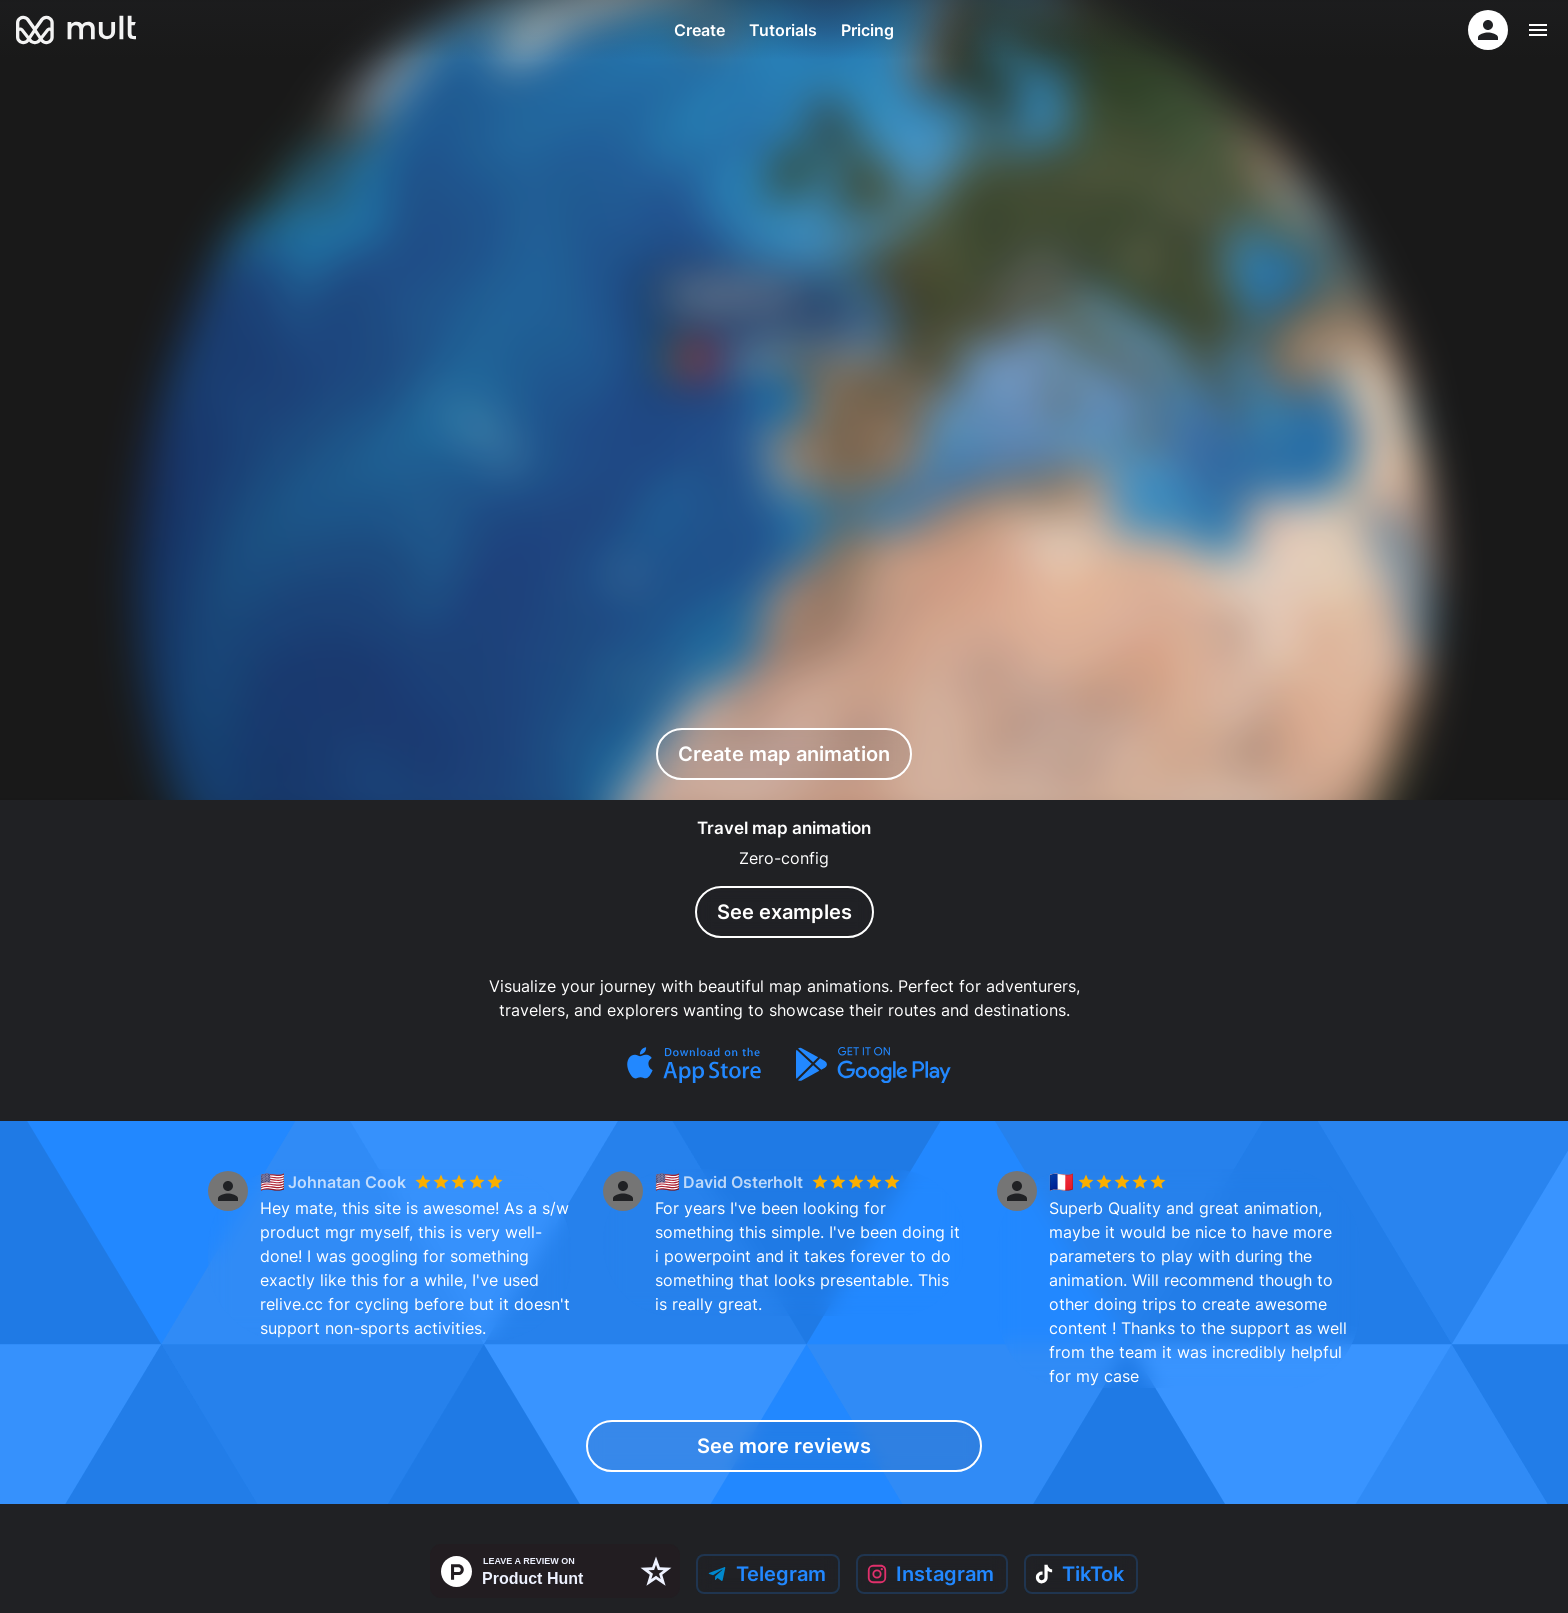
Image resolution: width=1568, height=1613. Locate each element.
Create (699, 30)
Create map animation (784, 753)
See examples (784, 911)
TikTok (1083, 1574)
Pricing (867, 30)
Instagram (929, 1574)
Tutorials (783, 30)
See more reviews (784, 1446)
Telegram (761, 1574)
